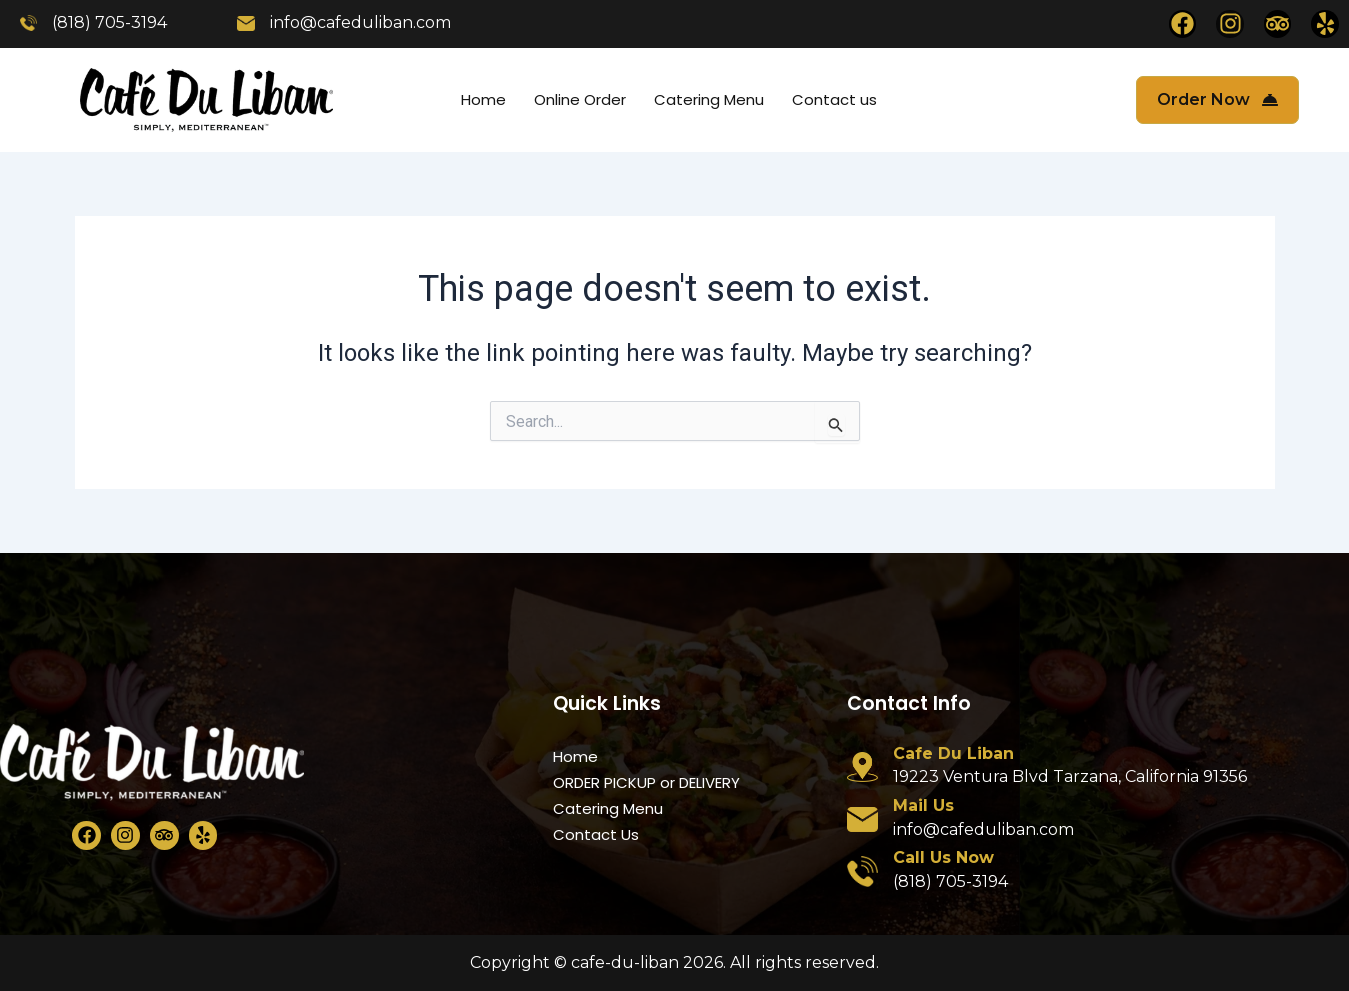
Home (483, 99)
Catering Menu (709, 99)
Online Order (580, 99)
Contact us (834, 99)
